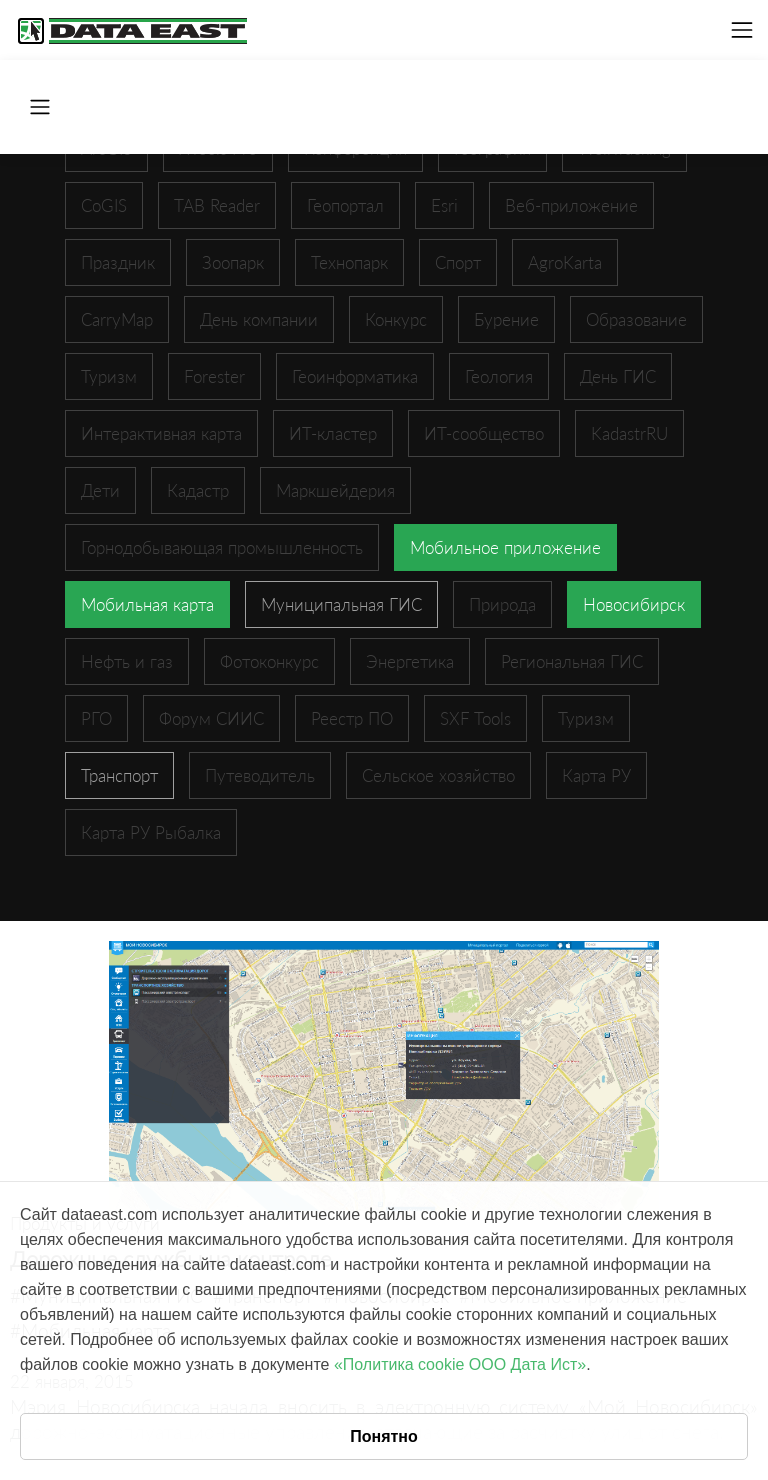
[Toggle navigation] (742, 30)
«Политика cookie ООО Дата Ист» (460, 1364)
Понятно (384, 1436)
